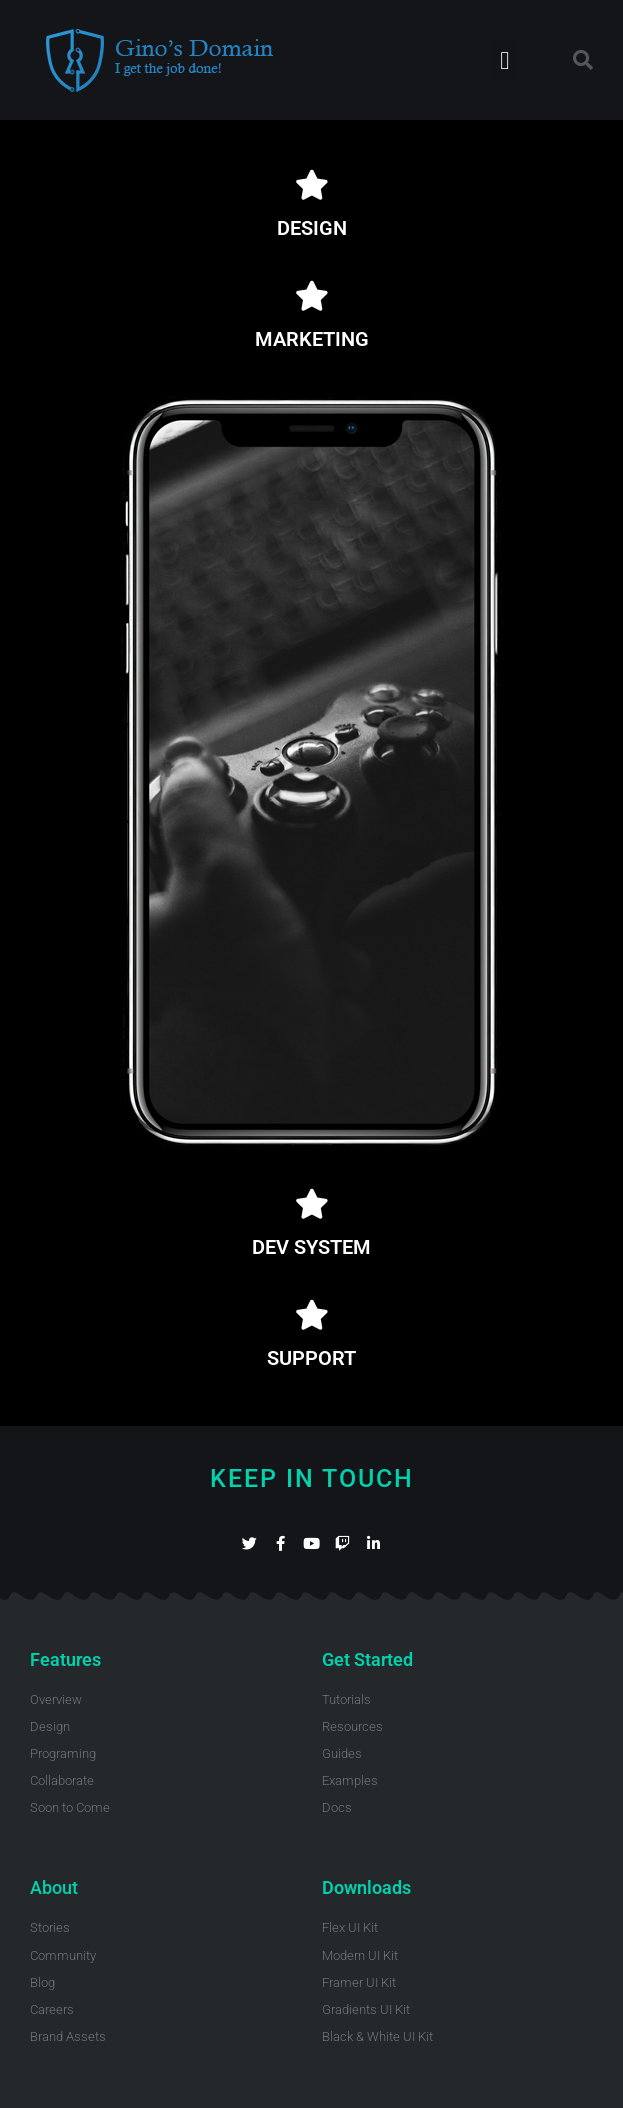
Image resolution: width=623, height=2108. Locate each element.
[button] (505, 60)
